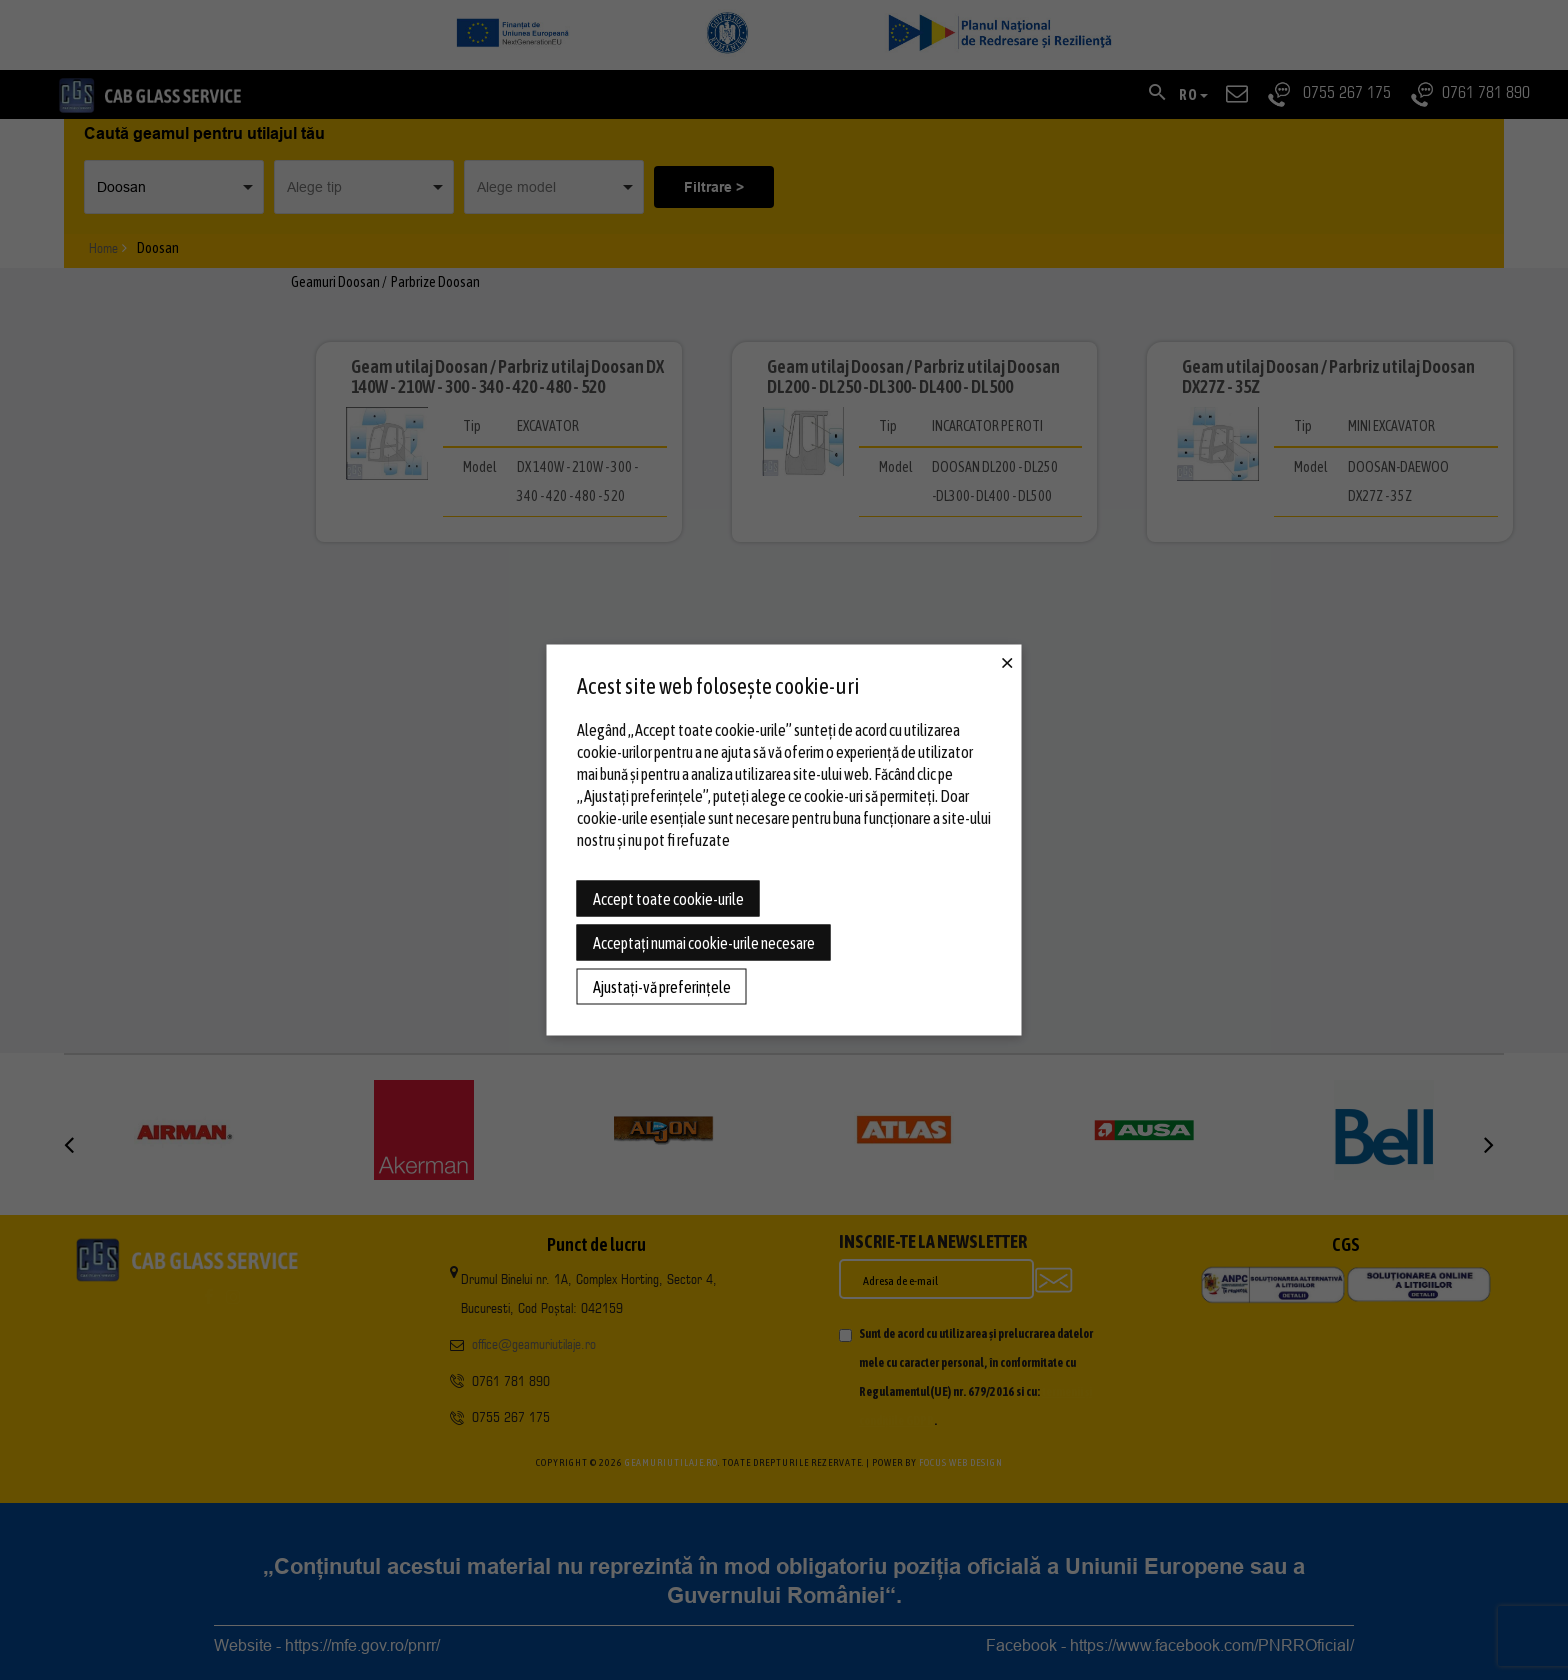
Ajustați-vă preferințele (662, 987)
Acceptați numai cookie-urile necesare (704, 943)
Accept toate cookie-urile (668, 899)
